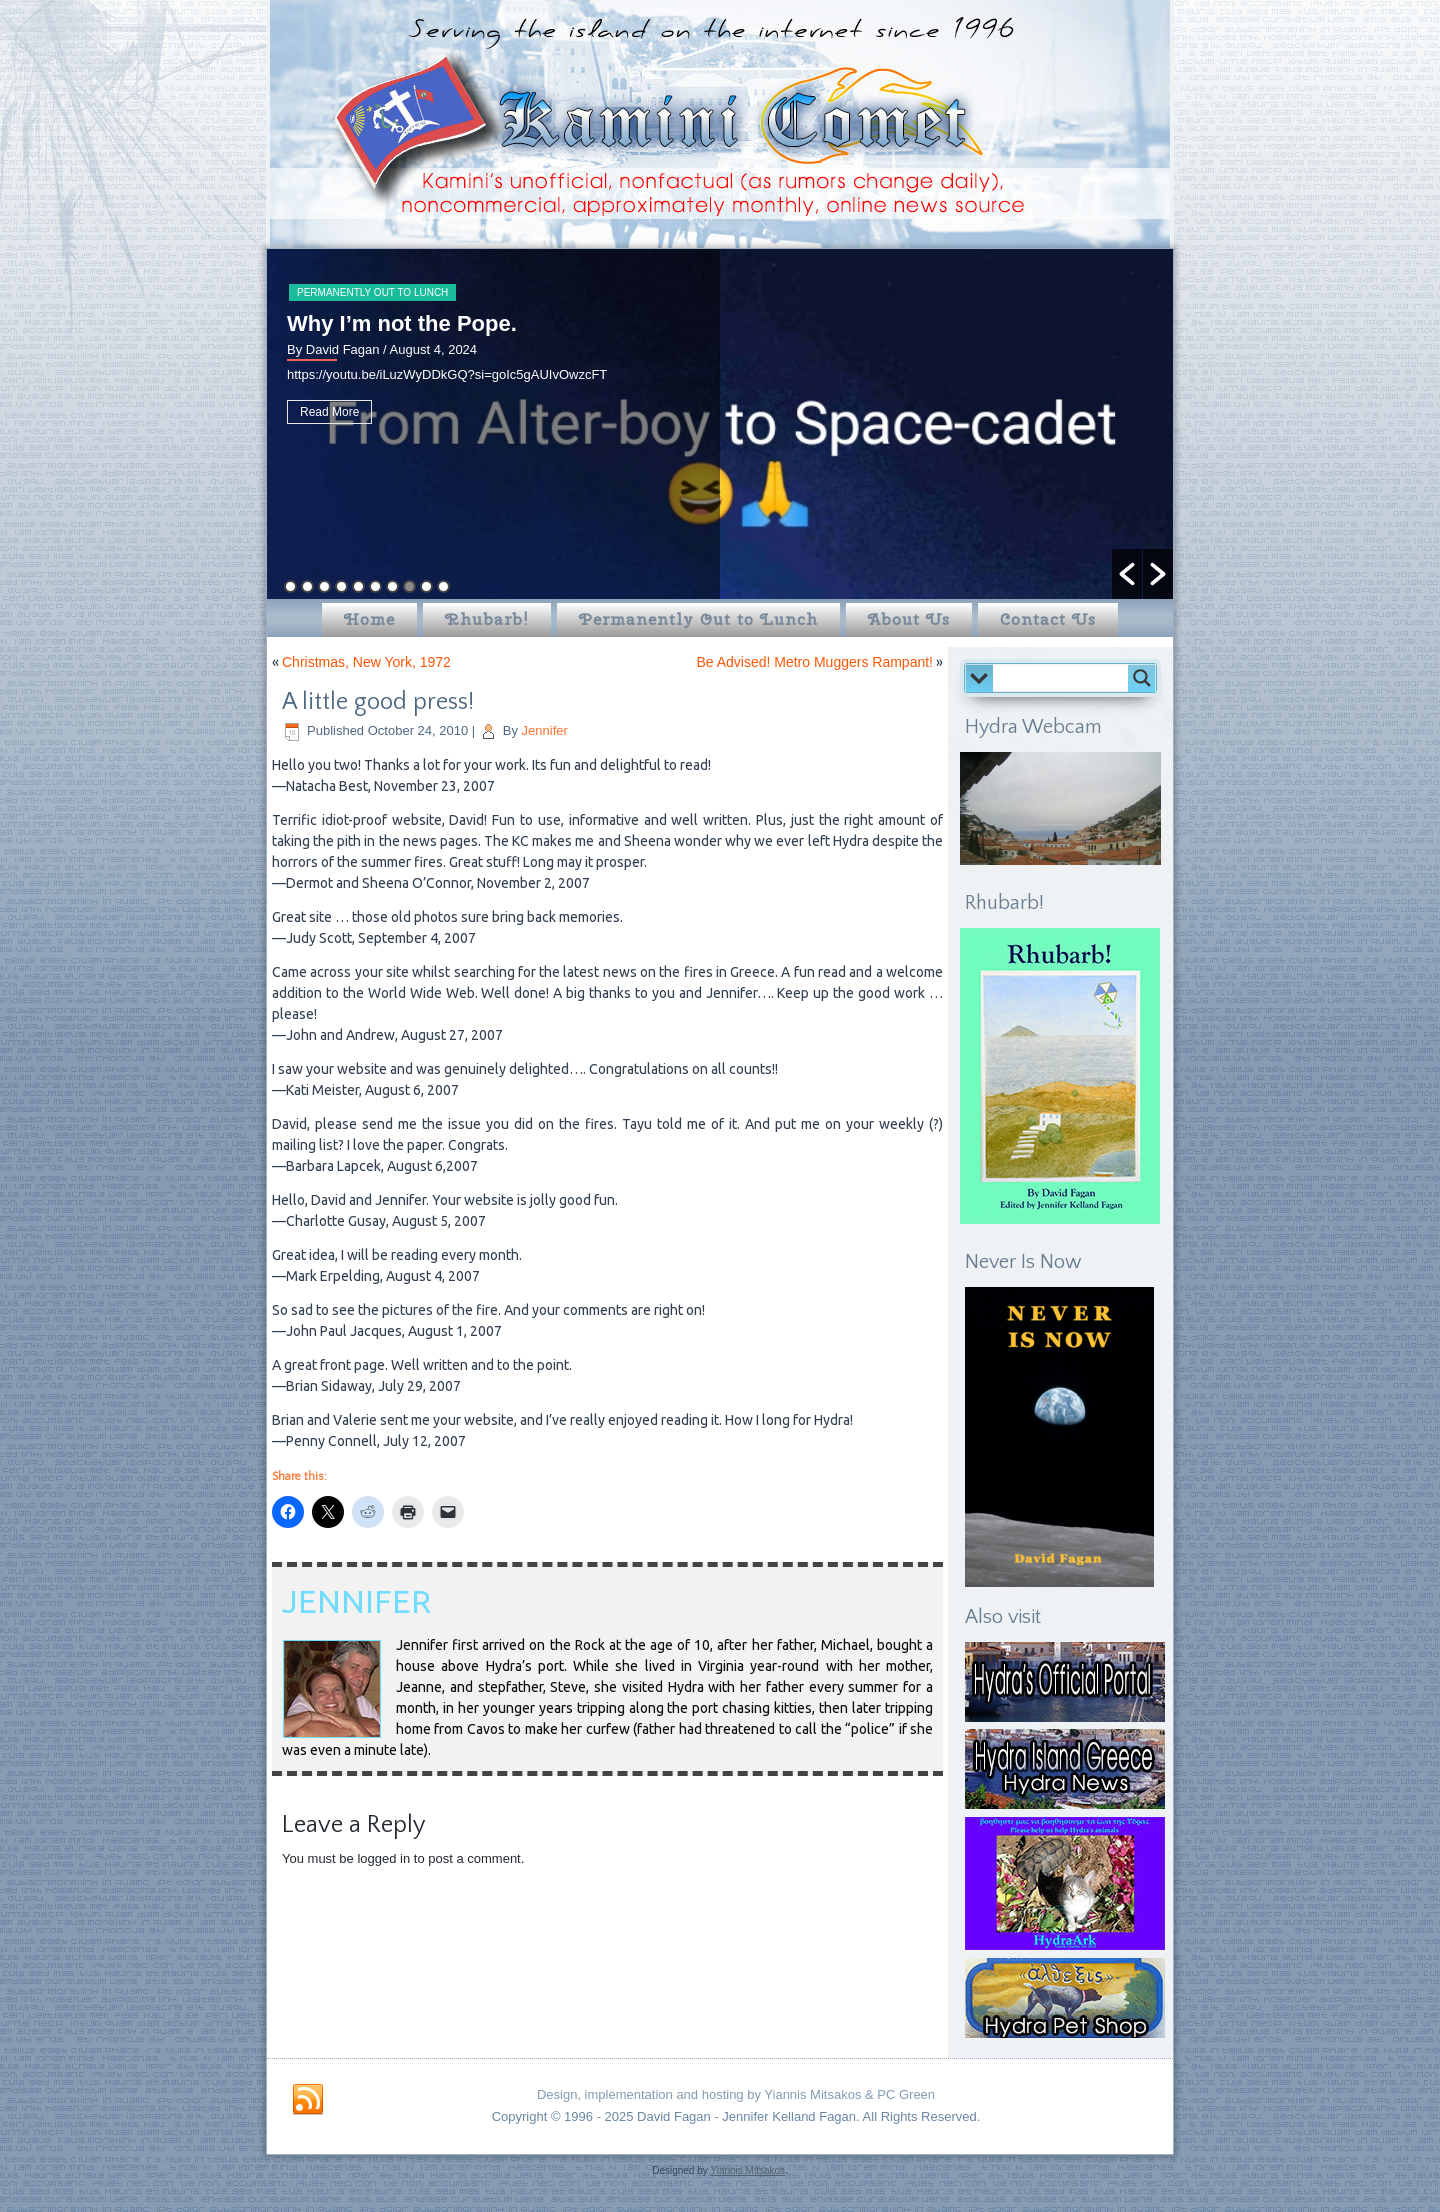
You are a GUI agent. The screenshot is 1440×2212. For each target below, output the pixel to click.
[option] (720, 424)
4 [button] (341, 586)
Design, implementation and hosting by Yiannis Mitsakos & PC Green (736, 2094)
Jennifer (545, 730)
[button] (1127, 574)
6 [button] (375, 586)
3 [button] (324, 586)
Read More (329, 412)
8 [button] (409, 586)
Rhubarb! (487, 619)
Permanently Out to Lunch (372, 292)
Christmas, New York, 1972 (366, 662)
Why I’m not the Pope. (402, 323)
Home (369, 619)
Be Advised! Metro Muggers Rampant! (814, 662)
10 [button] (443, 586)
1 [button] (290, 586)
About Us (909, 619)
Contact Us (1048, 619)
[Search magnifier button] (1142, 678)
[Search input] (1065, 678)
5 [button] (358, 586)
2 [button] (307, 586)
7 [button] (392, 586)
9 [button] (426, 586)
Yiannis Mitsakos (747, 2170)
